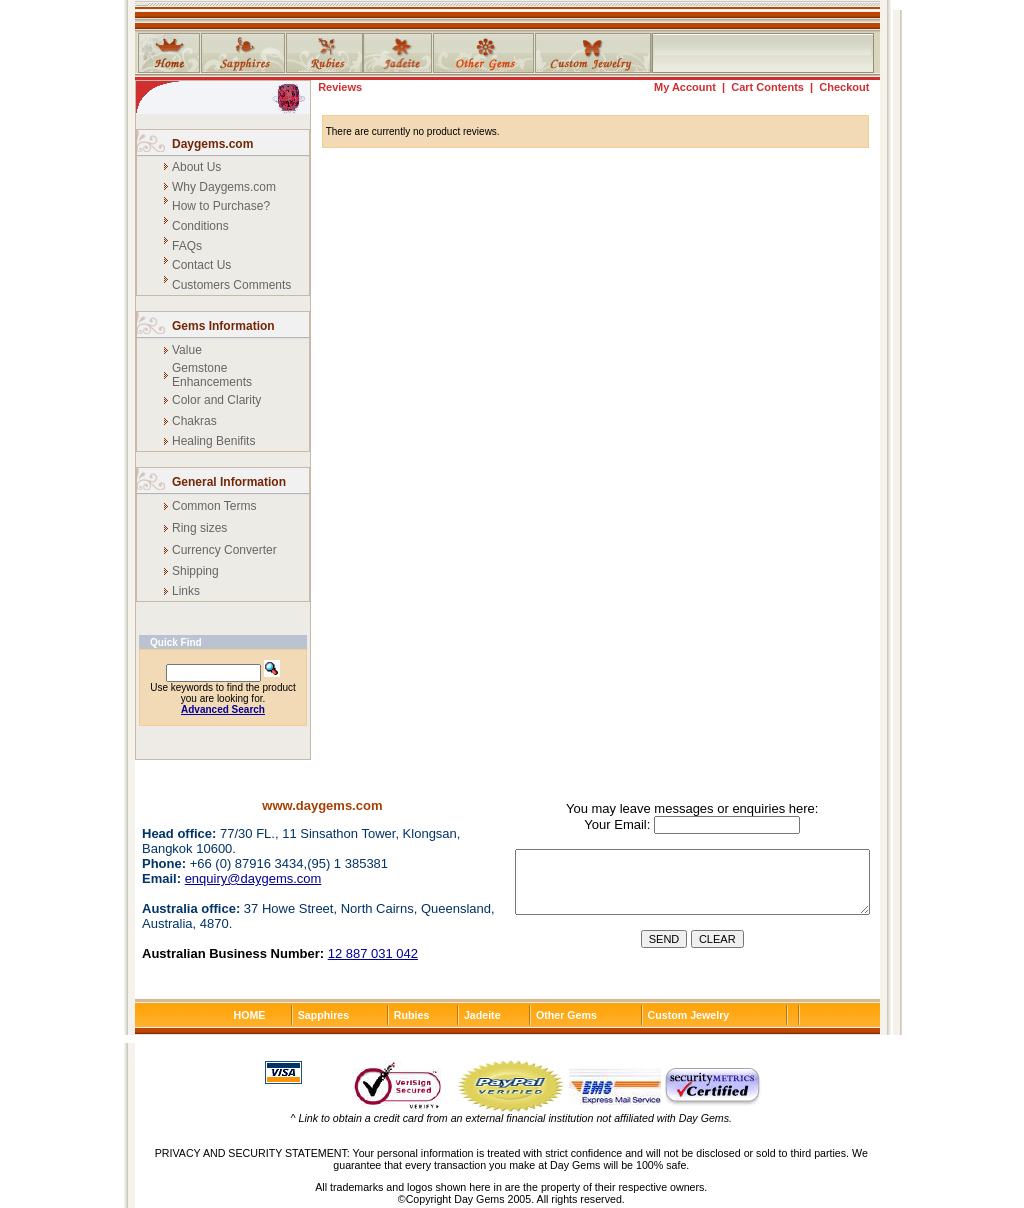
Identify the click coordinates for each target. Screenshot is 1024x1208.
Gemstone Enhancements (212, 375)
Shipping (195, 571)
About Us (196, 167)
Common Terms (214, 506)
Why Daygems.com (224, 187)
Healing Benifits (213, 441)
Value (187, 350)
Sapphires (324, 1015)
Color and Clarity (216, 400)
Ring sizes (199, 528)
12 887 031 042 (373, 953)
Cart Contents (767, 87)
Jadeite (482, 1015)
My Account (685, 87)
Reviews (340, 87)
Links (186, 591)
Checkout (844, 87)
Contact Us (201, 265)
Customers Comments (231, 285)
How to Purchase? (221, 206)
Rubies (412, 1015)
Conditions (200, 226)
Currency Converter (224, 550)
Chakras (194, 421)
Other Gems (566, 1015)
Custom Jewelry (689, 1015)
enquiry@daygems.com (253, 878)
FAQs (187, 246)
